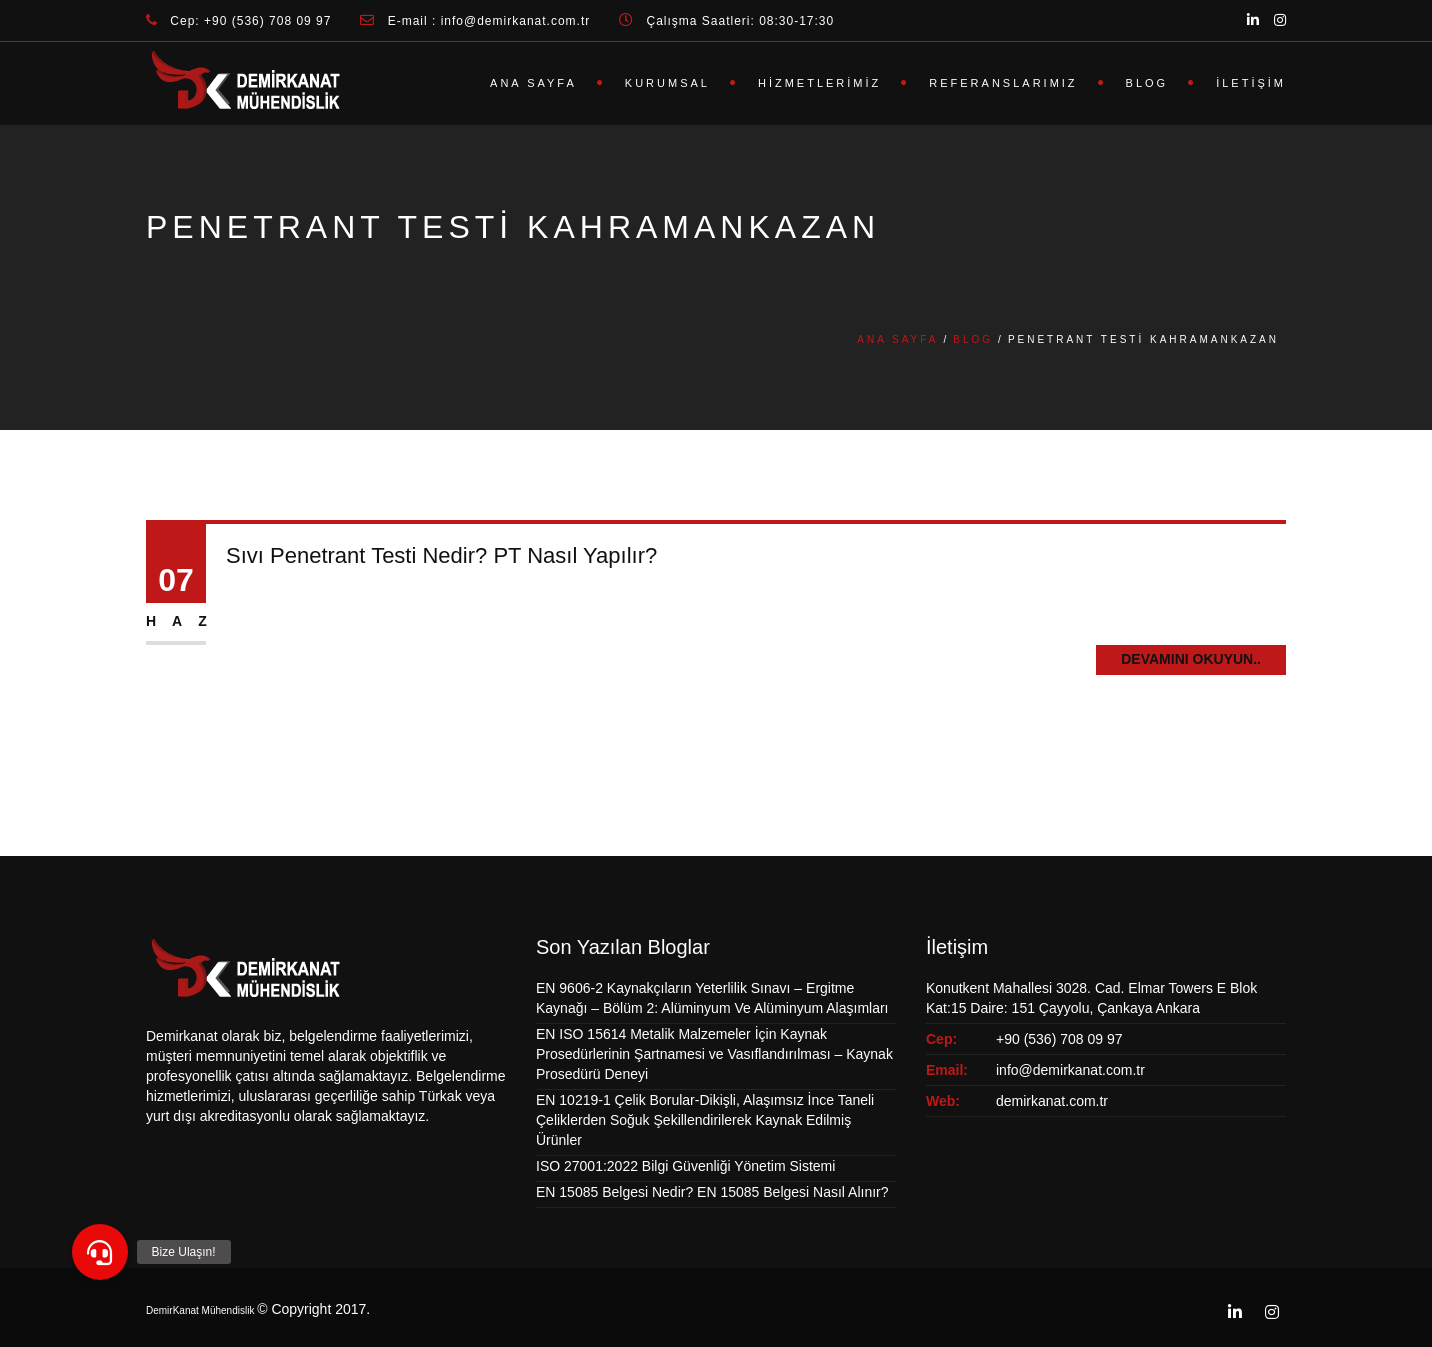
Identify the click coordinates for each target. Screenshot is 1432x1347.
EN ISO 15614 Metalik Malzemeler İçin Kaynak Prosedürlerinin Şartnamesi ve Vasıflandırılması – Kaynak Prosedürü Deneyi (714, 1054)
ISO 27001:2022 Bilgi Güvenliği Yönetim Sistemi (685, 1166)
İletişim (1251, 83)
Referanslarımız (1003, 83)
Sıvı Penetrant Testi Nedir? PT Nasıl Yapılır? (441, 555)
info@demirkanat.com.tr (1070, 1070)
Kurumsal (667, 83)
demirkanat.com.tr (1052, 1101)
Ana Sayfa (533, 83)
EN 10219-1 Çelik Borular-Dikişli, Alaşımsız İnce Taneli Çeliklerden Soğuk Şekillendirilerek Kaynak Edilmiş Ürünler (705, 1120)
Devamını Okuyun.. (1191, 659)
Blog (1147, 83)
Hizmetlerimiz (819, 83)
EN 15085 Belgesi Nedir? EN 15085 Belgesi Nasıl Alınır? (712, 1192)
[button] (100, 1252)
